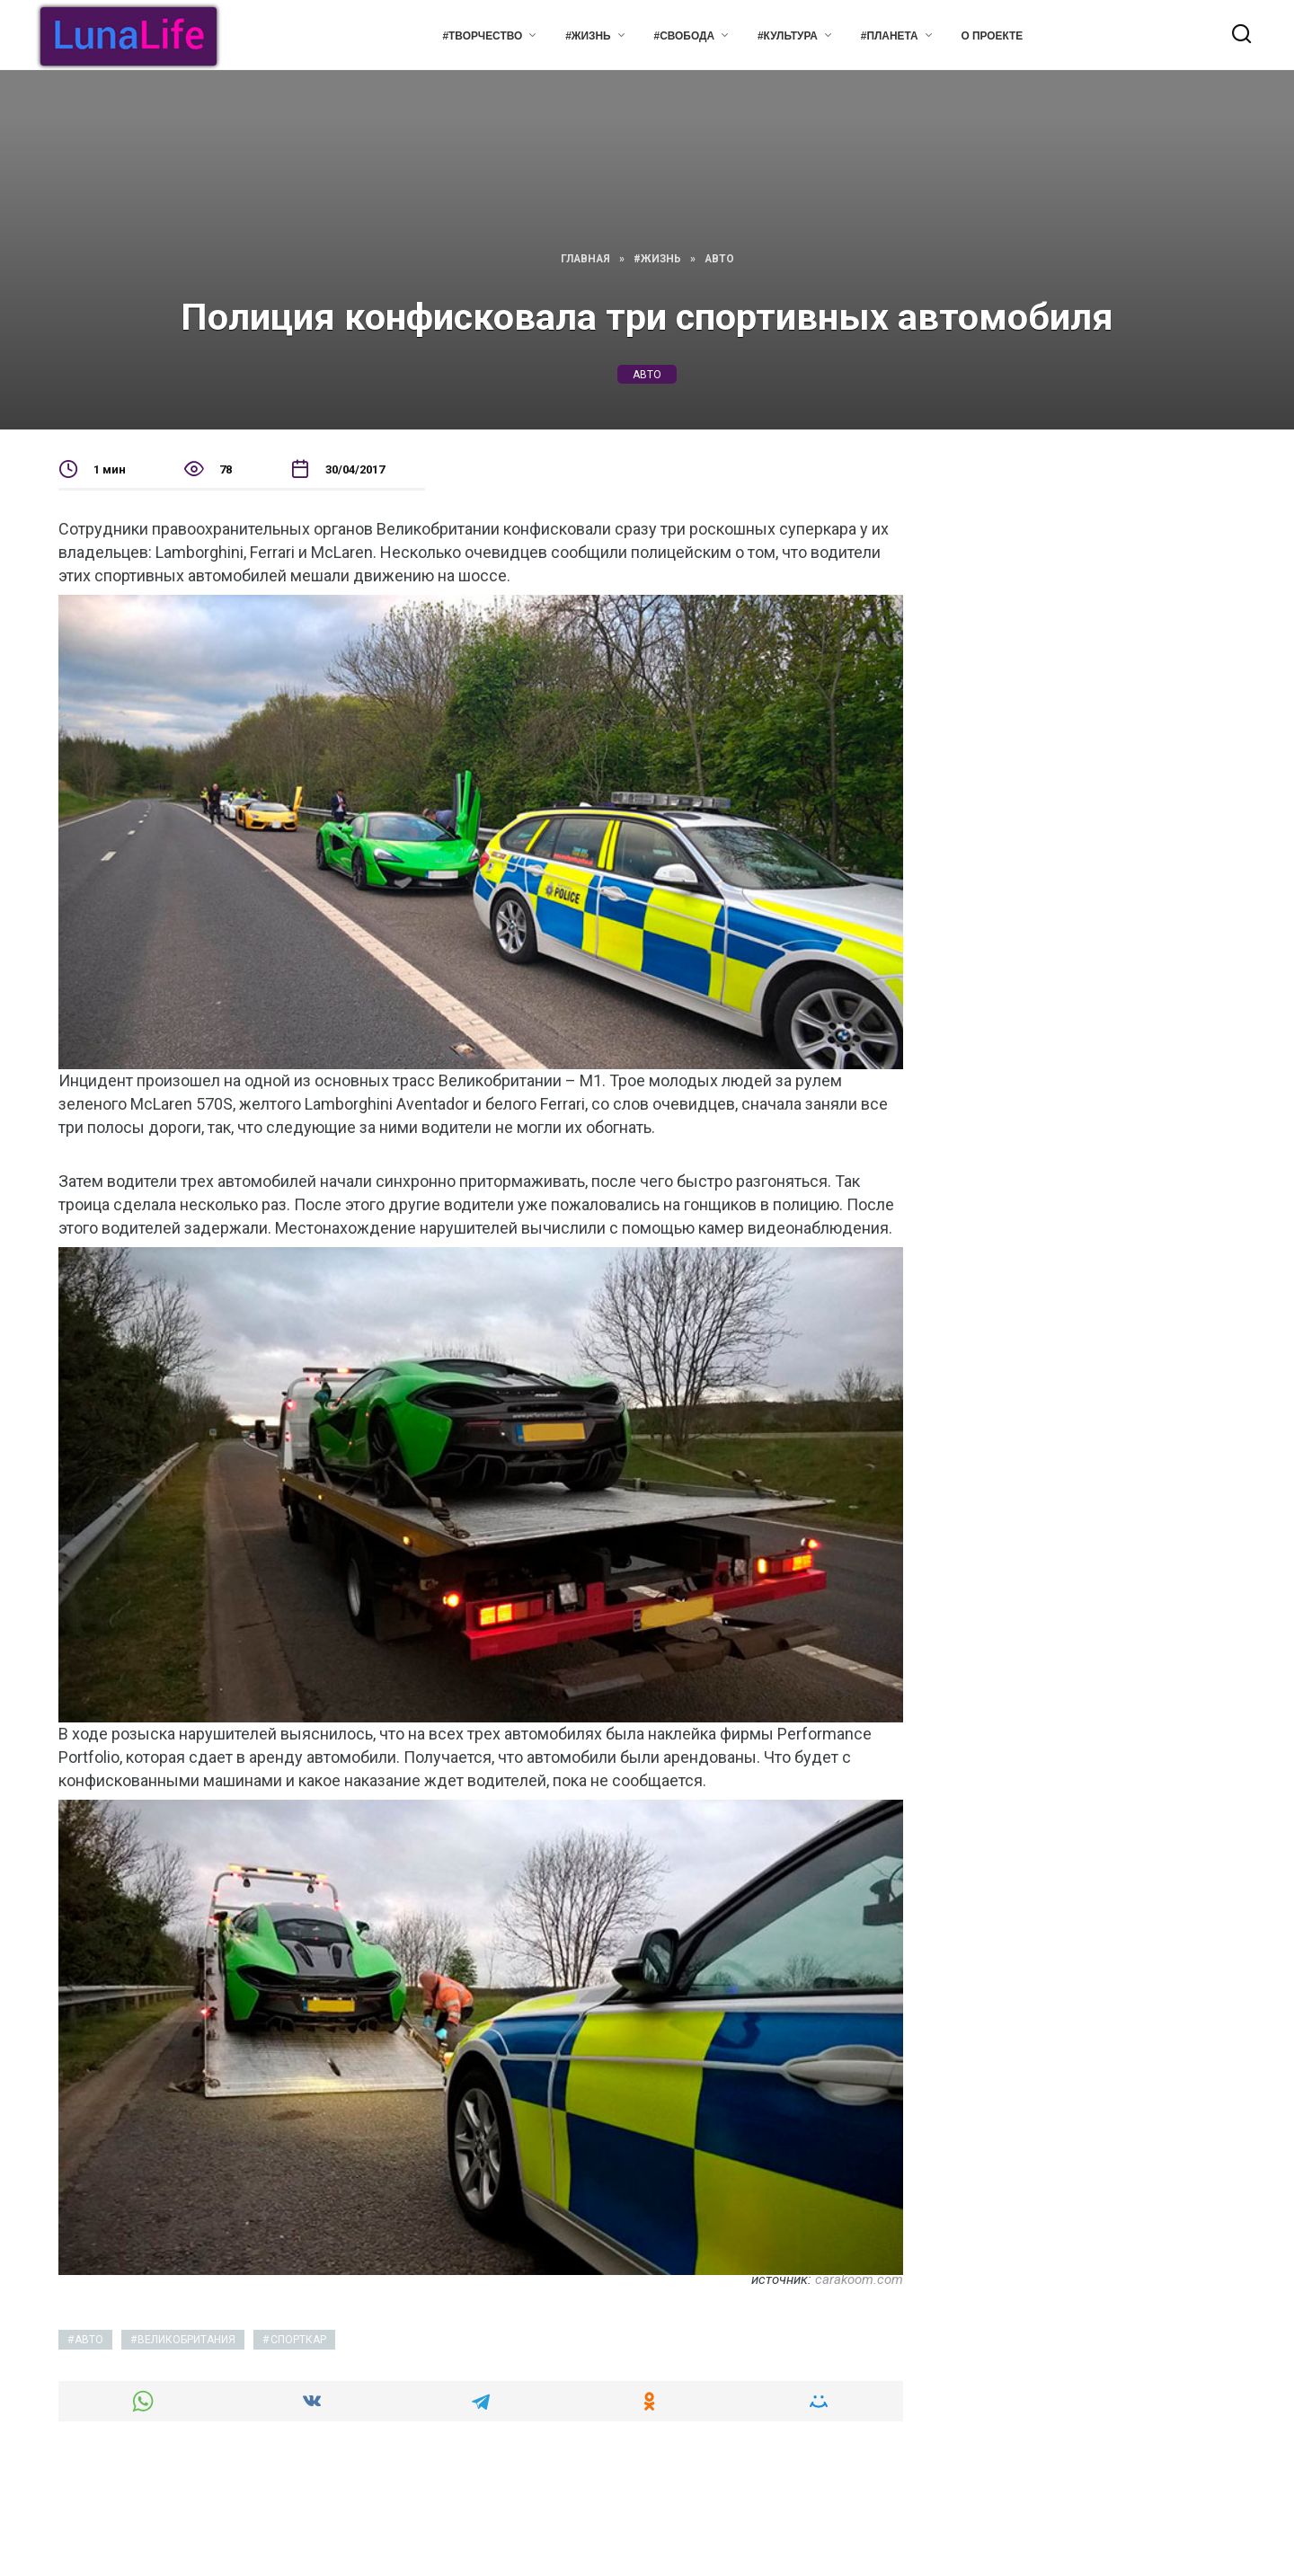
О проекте (993, 36)
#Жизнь (588, 36)
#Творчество (482, 36)
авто (647, 373)
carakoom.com (859, 2279)
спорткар (298, 2339)
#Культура (788, 36)
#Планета (889, 36)
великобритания (186, 2339)
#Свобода (684, 36)
